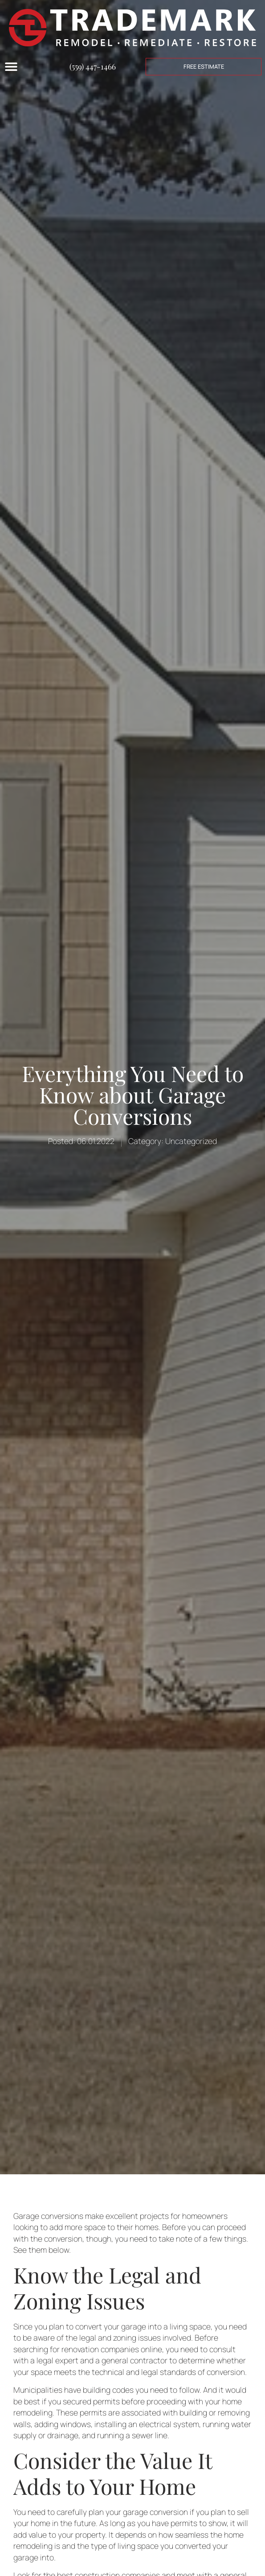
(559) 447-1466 (92, 66)
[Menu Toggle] (11, 66)
